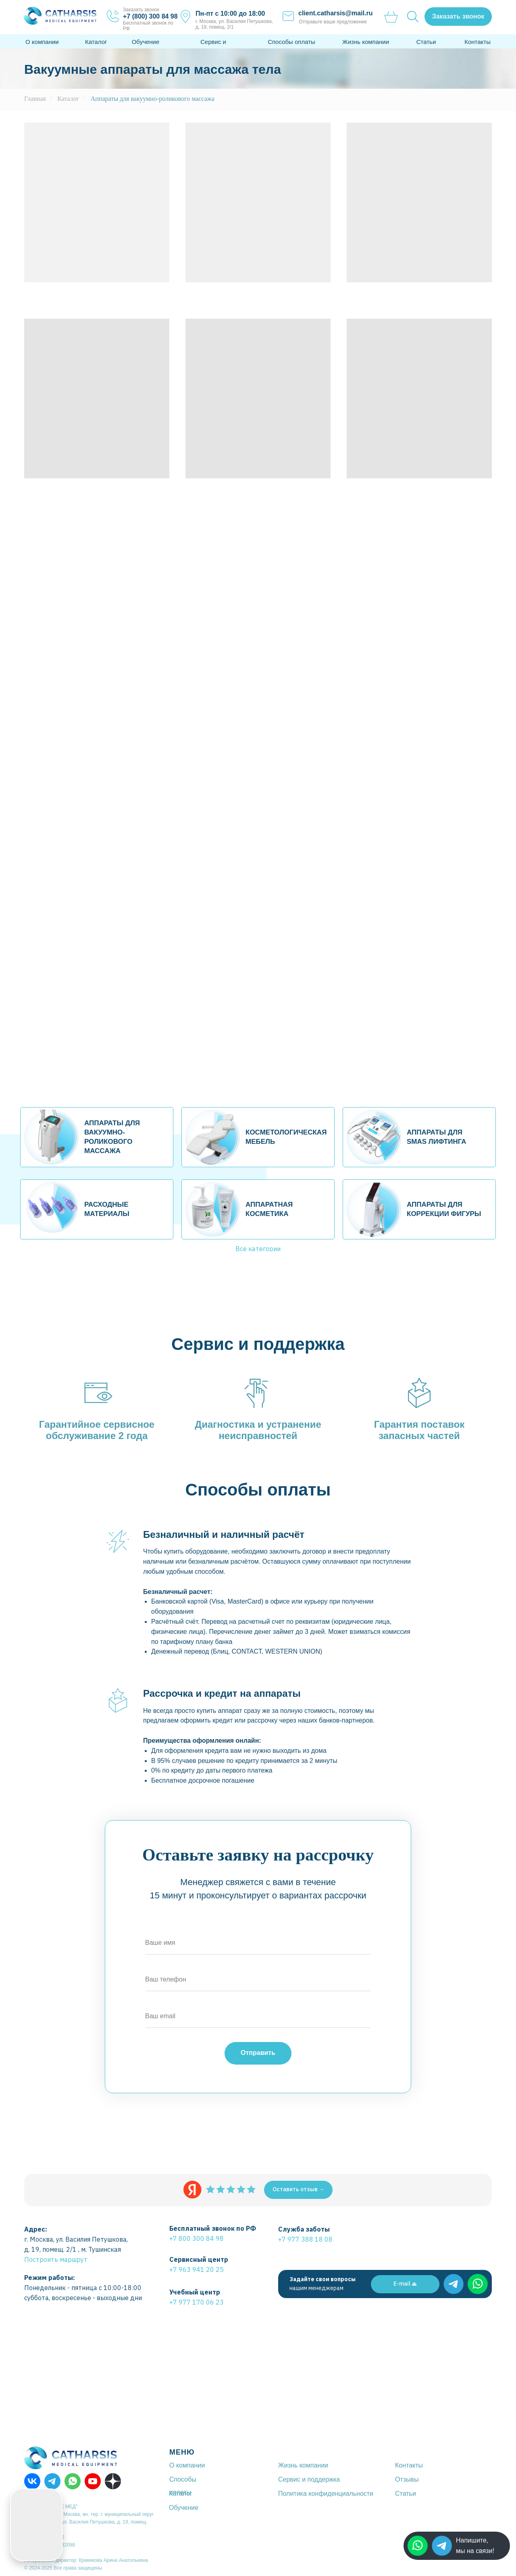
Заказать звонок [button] (141, 10)
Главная (35, 98)
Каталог (96, 41)
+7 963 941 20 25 (196, 2269)
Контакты (477, 41)
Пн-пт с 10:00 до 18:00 (230, 13)
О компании (42, 41)
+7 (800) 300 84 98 (150, 16)
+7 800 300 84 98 (196, 2238)
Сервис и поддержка (309, 2479)
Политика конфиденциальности (325, 2493)
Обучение (146, 41)
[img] (441, 2545)
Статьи (426, 41)
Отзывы (407, 2479)
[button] (458, 16)
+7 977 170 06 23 (196, 2302)
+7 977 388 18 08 (305, 2239)
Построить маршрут (55, 2259)
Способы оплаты (291, 41)
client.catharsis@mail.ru (335, 13)
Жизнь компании (365, 41)
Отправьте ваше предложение (333, 22)
